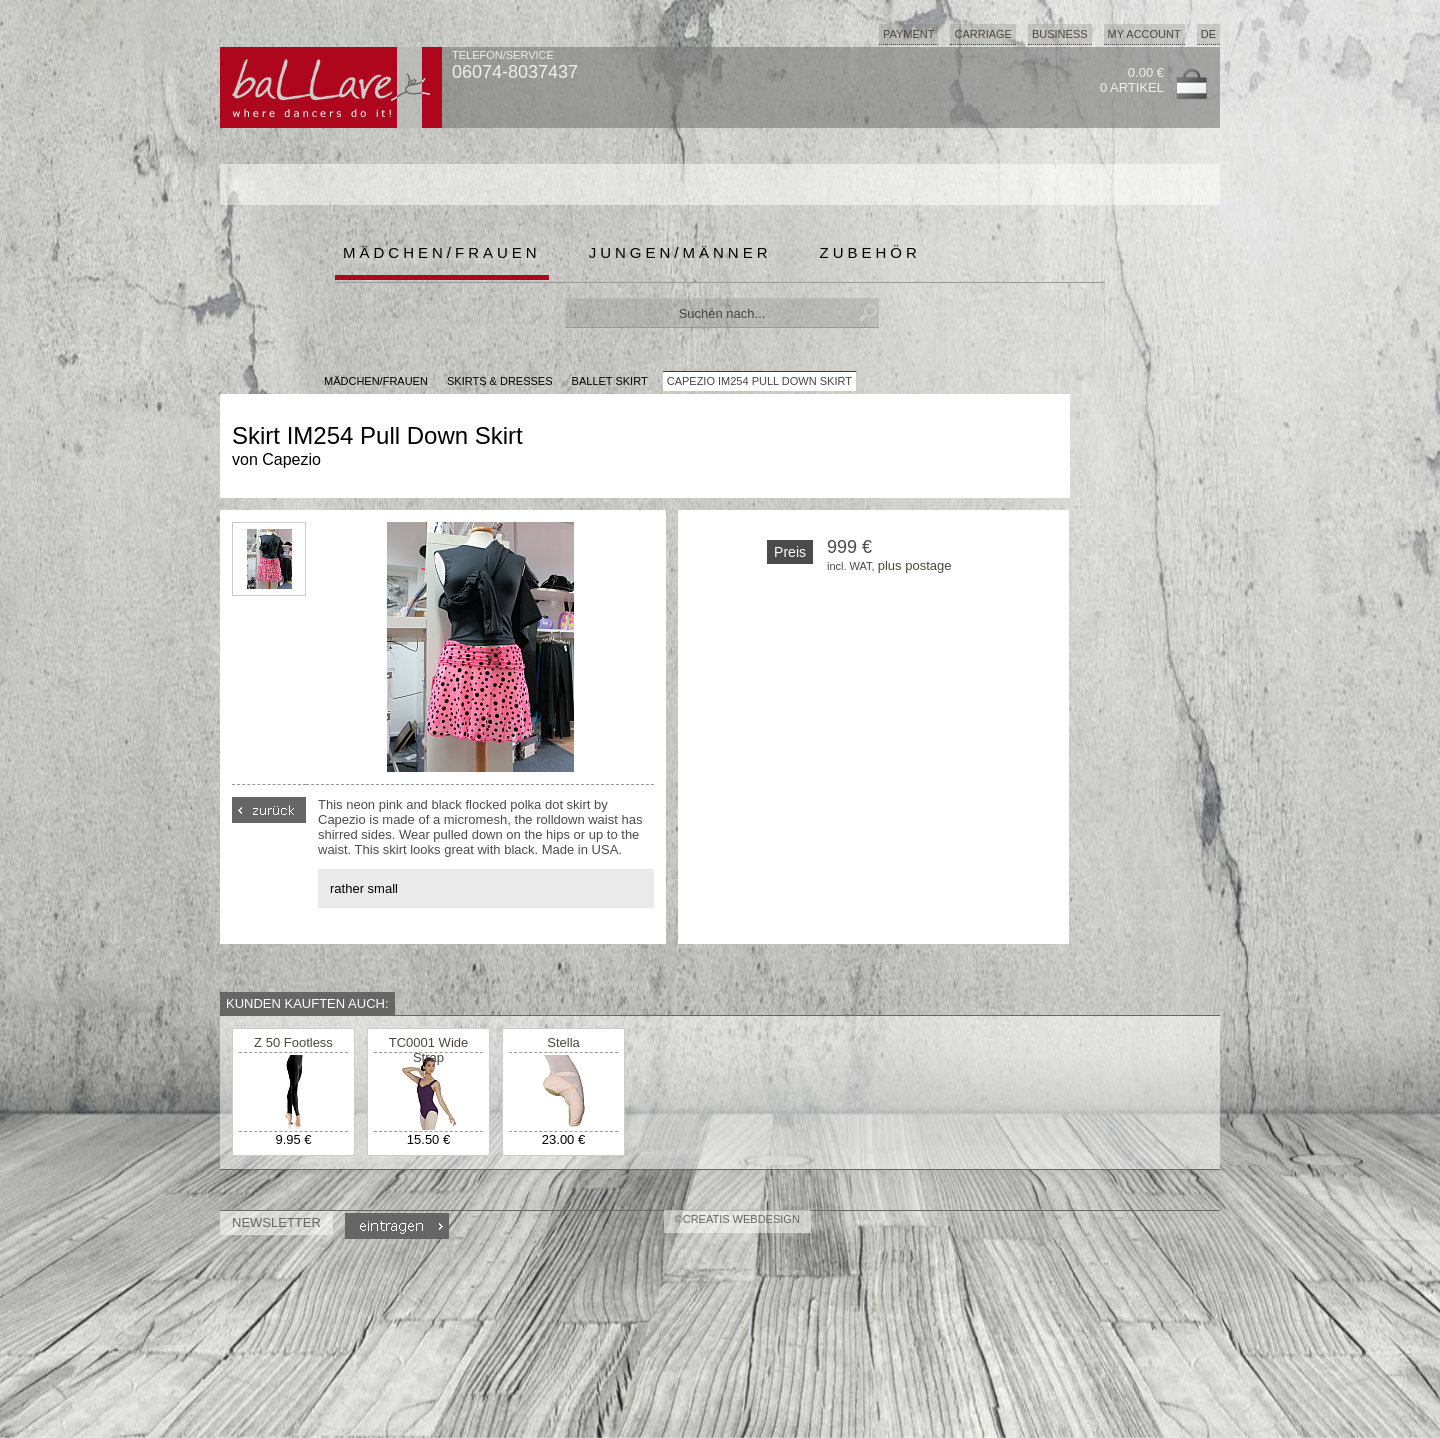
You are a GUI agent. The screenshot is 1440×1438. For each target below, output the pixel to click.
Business (1060, 34)
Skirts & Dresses (500, 381)
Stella (563, 1042)
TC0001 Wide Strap (428, 1050)
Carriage (982, 34)
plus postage (915, 565)
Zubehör (870, 252)
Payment (909, 34)
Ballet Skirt (610, 381)
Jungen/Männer (680, 252)
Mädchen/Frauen (442, 252)
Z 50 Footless (293, 1042)
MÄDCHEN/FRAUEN (376, 381)
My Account (1144, 34)
